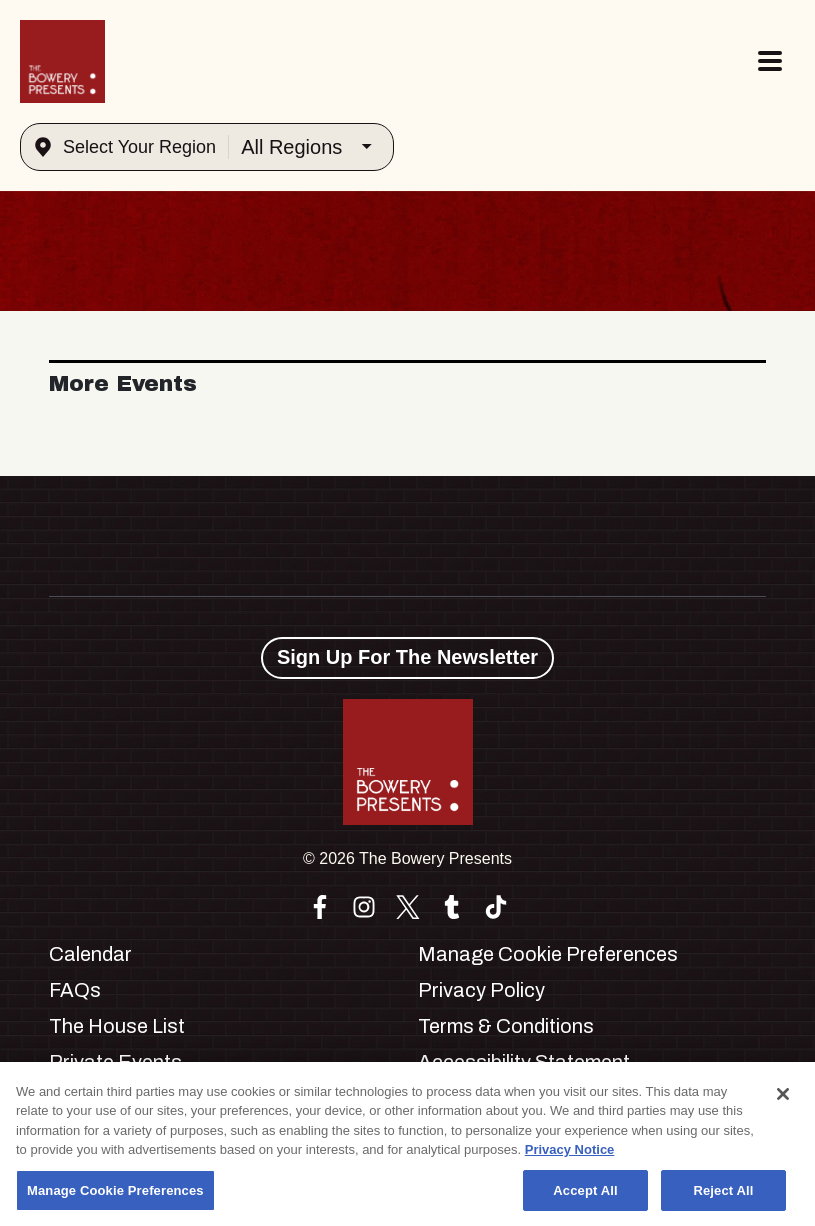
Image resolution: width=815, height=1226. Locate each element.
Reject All (723, 1200)
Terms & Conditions (506, 1026)
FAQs (75, 990)
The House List (117, 1026)
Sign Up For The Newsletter (407, 657)
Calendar (90, 954)
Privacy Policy (481, 990)
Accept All (585, 1200)
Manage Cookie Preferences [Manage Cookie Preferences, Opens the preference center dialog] (115, 1200)
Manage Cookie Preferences (548, 954)
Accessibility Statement (524, 1062)
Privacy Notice (570, 1159)
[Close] (783, 1104)
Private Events (115, 1062)
